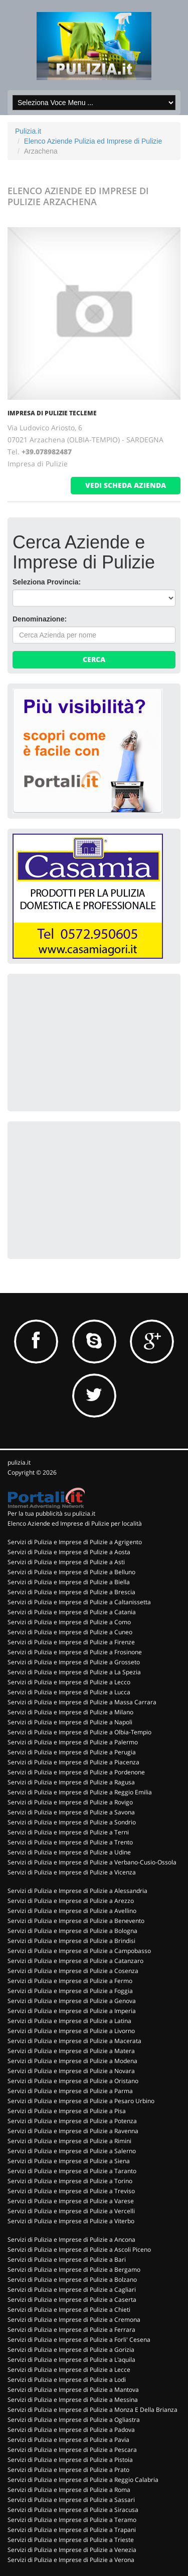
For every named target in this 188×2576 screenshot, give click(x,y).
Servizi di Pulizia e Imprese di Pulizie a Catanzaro (75, 1961)
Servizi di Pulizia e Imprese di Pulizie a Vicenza (72, 1872)
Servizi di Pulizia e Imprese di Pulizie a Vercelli (71, 2211)
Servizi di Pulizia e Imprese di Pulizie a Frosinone (75, 1652)
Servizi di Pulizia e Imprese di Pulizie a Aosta (69, 1552)
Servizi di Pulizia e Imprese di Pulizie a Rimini (69, 2141)
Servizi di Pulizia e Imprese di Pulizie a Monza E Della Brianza (92, 2409)
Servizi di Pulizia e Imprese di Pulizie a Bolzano (72, 2279)
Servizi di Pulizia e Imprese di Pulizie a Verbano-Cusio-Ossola (92, 1862)
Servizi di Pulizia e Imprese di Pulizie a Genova (72, 2001)
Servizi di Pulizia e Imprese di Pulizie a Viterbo (71, 2221)
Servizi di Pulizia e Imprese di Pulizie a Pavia (68, 2439)
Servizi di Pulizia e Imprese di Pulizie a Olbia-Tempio (79, 1732)
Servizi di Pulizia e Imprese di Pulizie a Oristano (73, 2081)
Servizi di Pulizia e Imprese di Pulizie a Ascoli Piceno (79, 2249)
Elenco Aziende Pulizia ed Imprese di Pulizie (93, 141)
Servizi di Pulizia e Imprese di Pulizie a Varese (71, 2201)
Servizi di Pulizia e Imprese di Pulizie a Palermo (73, 1742)
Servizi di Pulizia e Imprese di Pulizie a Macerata (74, 2041)
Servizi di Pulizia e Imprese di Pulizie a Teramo (72, 2519)
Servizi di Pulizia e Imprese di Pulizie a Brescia (71, 1592)
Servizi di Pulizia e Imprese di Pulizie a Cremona (74, 2319)
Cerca (94, 659)
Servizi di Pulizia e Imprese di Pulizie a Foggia (70, 1991)
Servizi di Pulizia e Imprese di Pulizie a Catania (72, 1612)
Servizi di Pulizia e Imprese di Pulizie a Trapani (72, 2529)
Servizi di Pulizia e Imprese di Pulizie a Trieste (71, 2539)
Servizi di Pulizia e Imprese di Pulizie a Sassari (71, 2499)
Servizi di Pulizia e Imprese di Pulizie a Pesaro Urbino (81, 2101)
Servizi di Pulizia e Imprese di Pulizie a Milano (70, 1712)
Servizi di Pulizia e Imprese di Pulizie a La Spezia (74, 1672)
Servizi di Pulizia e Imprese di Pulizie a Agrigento (75, 1542)
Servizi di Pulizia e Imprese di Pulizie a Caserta (72, 2299)
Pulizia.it (28, 131)
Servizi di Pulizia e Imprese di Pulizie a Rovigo (70, 1802)
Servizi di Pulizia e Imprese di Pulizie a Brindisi (71, 1941)
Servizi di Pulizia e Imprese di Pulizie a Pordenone (76, 1772)
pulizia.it (19, 1462)
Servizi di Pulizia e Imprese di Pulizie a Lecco (69, 1682)
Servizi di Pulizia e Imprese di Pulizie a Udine (69, 1852)
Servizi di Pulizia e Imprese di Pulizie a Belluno (71, 1572)
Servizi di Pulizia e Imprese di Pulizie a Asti (66, 1562)
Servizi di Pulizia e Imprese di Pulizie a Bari (67, 2259)
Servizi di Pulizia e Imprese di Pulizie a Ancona (71, 2239)
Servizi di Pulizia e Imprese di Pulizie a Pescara (72, 2449)
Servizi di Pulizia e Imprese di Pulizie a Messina (73, 2399)
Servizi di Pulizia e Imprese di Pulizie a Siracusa (73, 2509)
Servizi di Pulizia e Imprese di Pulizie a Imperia (72, 2011)
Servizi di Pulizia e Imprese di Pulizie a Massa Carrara (82, 1702)
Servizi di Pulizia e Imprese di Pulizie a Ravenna (73, 2131)
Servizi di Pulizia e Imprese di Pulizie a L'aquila (71, 2359)
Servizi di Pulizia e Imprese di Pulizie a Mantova (73, 2389)
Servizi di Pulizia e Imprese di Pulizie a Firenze (71, 1642)
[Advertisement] (88, 1041)
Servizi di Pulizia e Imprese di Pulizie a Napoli (70, 1722)
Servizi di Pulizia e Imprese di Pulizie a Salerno (72, 2151)
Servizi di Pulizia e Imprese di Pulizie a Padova (71, 2429)
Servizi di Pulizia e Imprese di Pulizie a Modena (72, 2061)
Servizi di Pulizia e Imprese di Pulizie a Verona (71, 2559)
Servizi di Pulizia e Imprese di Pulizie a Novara (71, 2071)
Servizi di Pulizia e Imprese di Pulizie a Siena (69, 2161)
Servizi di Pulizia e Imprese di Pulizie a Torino (70, 2181)
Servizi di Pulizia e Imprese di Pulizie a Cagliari (72, 2289)
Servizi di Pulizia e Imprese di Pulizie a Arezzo (71, 1900)
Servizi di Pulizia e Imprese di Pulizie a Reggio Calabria (83, 2479)
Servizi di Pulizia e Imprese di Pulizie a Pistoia (70, 2459)
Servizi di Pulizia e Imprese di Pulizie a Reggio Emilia (80, 1792)
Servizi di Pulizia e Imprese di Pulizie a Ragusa (71, 1782)
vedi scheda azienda (125, 485)
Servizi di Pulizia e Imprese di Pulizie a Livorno (71, 2031)
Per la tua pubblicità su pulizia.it (51, 1513)
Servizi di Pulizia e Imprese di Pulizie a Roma (69, 2489)
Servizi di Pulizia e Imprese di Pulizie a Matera (71, 2051)
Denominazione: (40, 619)
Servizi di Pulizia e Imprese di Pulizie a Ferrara (71, 2329)
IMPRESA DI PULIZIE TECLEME (52, 413)
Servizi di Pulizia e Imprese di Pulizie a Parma (70, 2091)
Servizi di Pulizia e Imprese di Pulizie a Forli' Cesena (79, 2339)
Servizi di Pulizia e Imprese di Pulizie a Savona (71, 1812)
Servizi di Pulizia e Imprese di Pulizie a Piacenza (73, 1762)
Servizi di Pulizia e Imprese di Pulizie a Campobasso (79, 1951)
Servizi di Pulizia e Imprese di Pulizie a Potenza (72, 2121)
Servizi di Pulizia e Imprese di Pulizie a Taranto (72, 2171)
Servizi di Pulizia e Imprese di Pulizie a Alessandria (77, 1890)
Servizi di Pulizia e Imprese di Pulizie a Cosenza (73, 1971)
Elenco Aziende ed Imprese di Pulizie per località (75, 1523)
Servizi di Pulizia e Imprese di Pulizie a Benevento (76, 1920)
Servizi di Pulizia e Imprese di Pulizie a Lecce (69, 2369)
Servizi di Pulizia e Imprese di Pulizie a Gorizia (71, 2349)
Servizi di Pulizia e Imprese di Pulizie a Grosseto (74, 1662)
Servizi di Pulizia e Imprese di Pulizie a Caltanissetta (79, 1602)
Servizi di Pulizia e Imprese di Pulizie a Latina (69, 2021)
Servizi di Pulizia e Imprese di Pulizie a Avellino (72, 1910)
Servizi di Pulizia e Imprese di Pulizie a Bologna (72, 1930)
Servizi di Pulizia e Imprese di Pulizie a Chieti (69, 2309)
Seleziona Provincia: (47, 582)
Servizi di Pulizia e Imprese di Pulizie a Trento (70, 1842)
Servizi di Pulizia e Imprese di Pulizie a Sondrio (72, 1822)
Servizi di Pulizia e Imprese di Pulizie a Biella (69, 1582)
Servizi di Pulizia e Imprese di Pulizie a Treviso (71, 2191)
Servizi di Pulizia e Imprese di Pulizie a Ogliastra (74, 2419)
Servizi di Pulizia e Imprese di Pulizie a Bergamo (74, 2269)
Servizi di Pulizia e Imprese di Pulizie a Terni (68, 1832)
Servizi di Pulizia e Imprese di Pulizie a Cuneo (70, 1632)
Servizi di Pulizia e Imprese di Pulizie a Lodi (67, 2379)
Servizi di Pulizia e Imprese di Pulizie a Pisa (67, 2111)
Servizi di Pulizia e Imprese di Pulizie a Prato (68, 2469)
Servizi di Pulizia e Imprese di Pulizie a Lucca (69, 1692)
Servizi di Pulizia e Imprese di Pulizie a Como (69, 1622)
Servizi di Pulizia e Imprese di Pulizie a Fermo (70, 1981)
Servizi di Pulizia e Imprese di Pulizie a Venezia (72, 2549)
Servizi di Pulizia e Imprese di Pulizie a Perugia (72, 1752)
